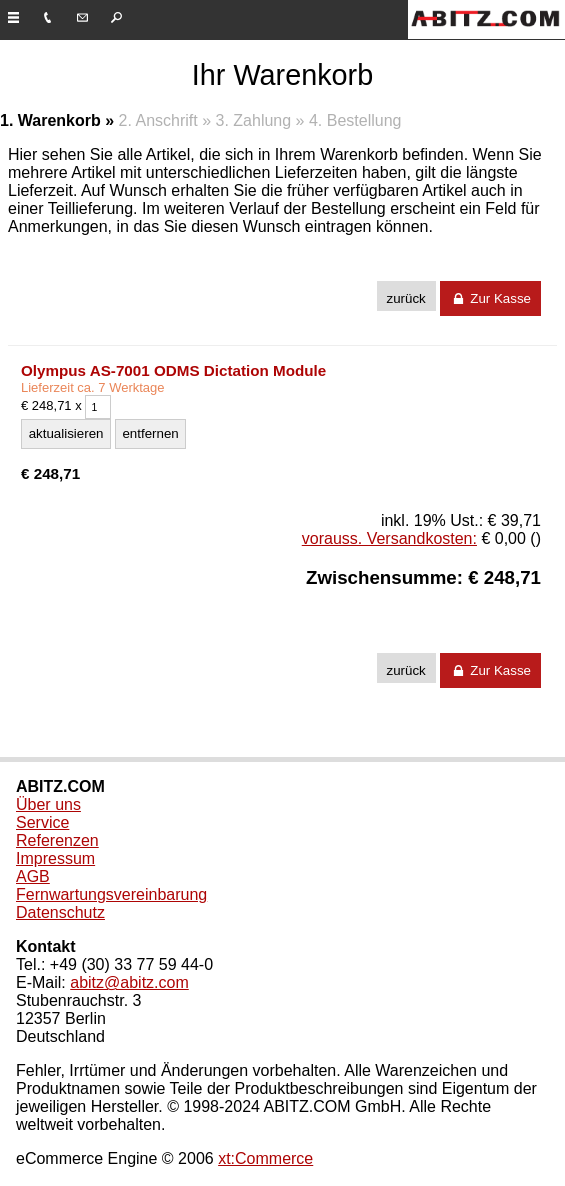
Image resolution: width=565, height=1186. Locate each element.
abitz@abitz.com (129, 982)
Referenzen (57, 840)
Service (42, 822)
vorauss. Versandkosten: (389, 538)
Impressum (55, 858)
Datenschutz (60, 912)
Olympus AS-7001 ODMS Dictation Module (173, 370)
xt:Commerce (265, 1158)
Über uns (48, 804)
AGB (33, 876)
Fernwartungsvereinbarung (111, 894)
